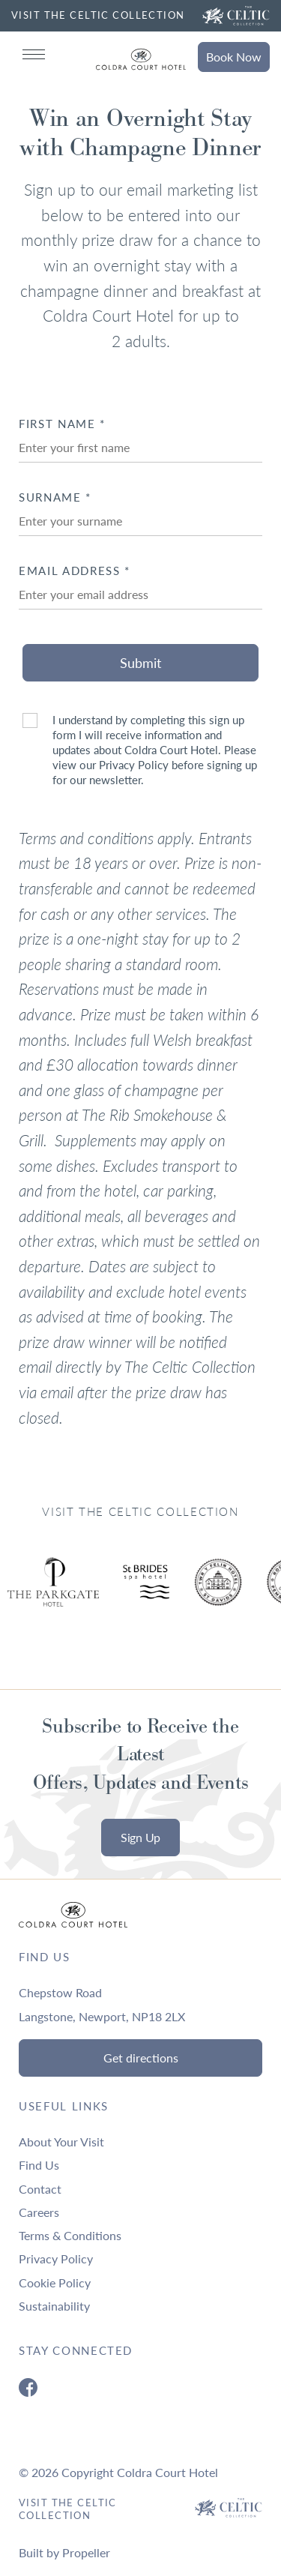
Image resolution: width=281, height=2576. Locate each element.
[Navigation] (33, 54)
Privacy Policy (134, 764)
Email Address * (74, 570)
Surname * (55, 497)
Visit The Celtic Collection (68, 2509)
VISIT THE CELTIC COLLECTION (98, 15)
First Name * (62, 423)
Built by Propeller (64, 2552)
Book (234, 57)
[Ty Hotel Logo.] (146, 1593)
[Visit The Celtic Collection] (236, 15)
